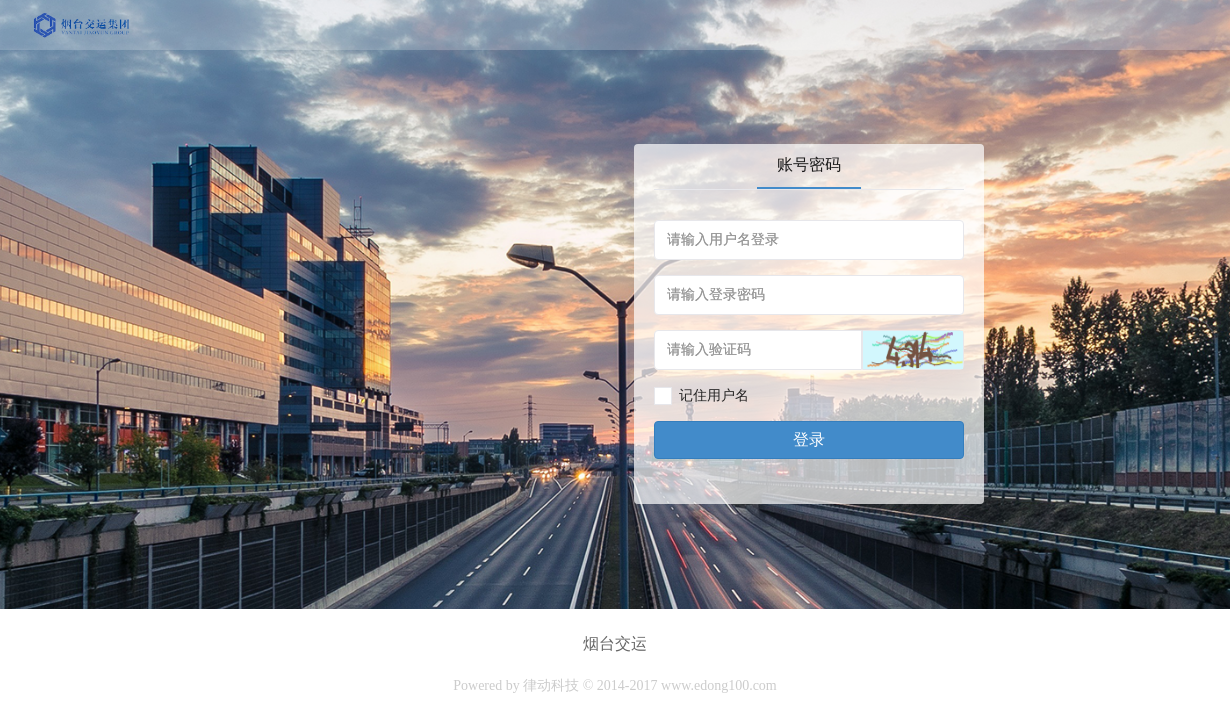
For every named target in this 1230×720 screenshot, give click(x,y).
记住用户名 (714, 395)
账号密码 (809, 164)
